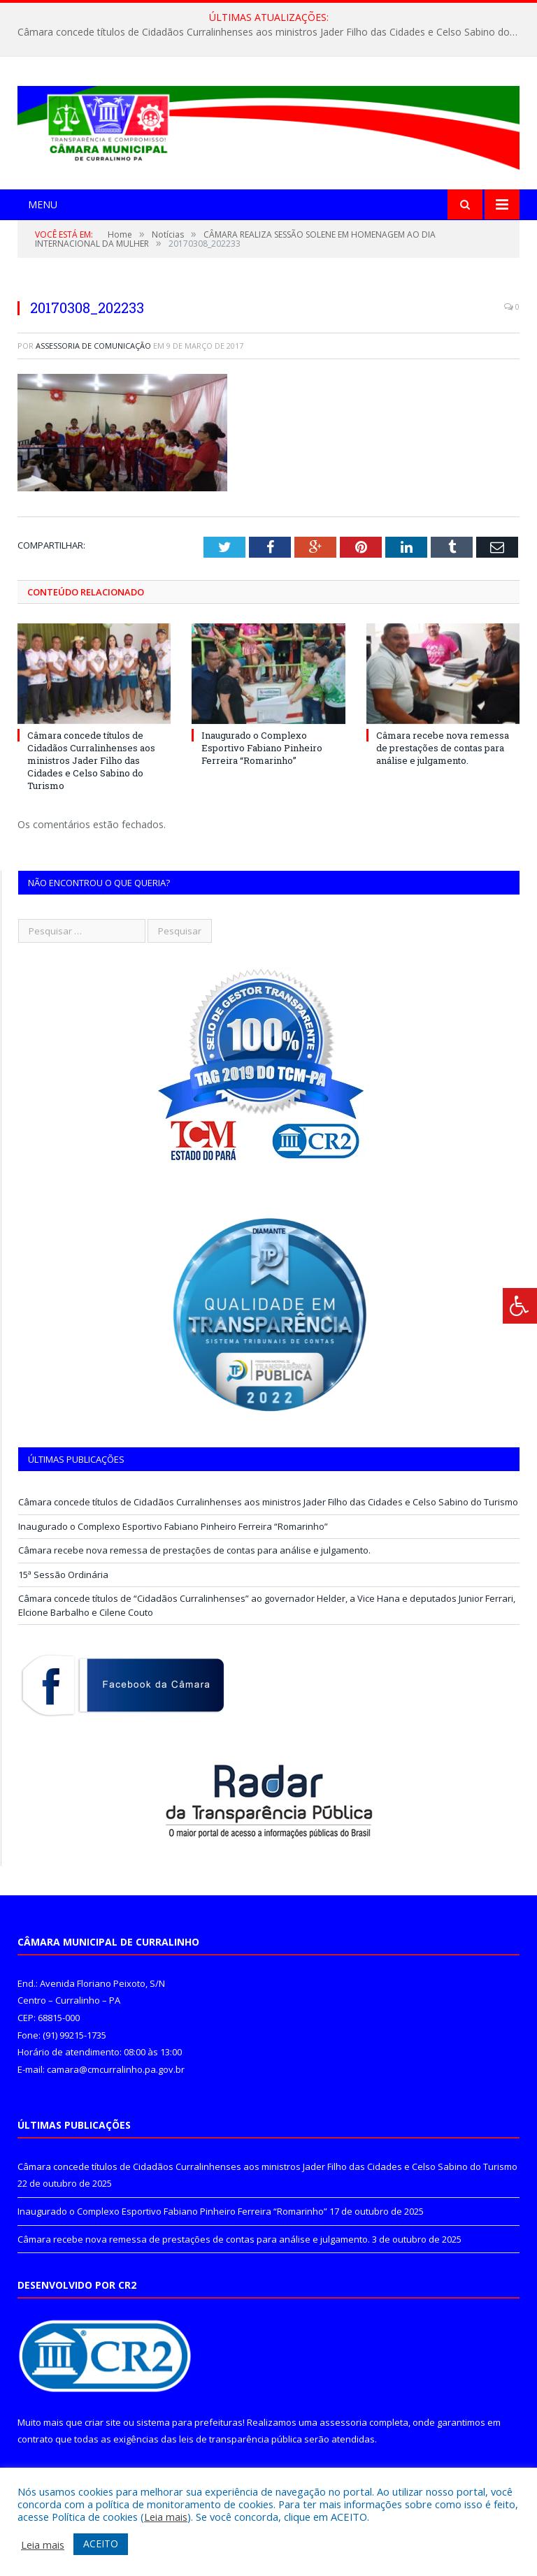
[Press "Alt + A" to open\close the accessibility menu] (520, 1306)
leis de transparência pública (240, 2439)
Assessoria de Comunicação (93, 345)
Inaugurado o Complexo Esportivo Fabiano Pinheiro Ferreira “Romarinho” (261, 748)
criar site (103, 2422)
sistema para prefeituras (189, 2422)
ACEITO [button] (100, 2543)
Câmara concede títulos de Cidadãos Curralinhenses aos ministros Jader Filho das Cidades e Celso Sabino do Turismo (272, 32)
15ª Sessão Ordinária (63, 1574)
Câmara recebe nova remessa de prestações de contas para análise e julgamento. (442, 748)
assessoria (343, 2422)
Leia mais (165, 2517)
